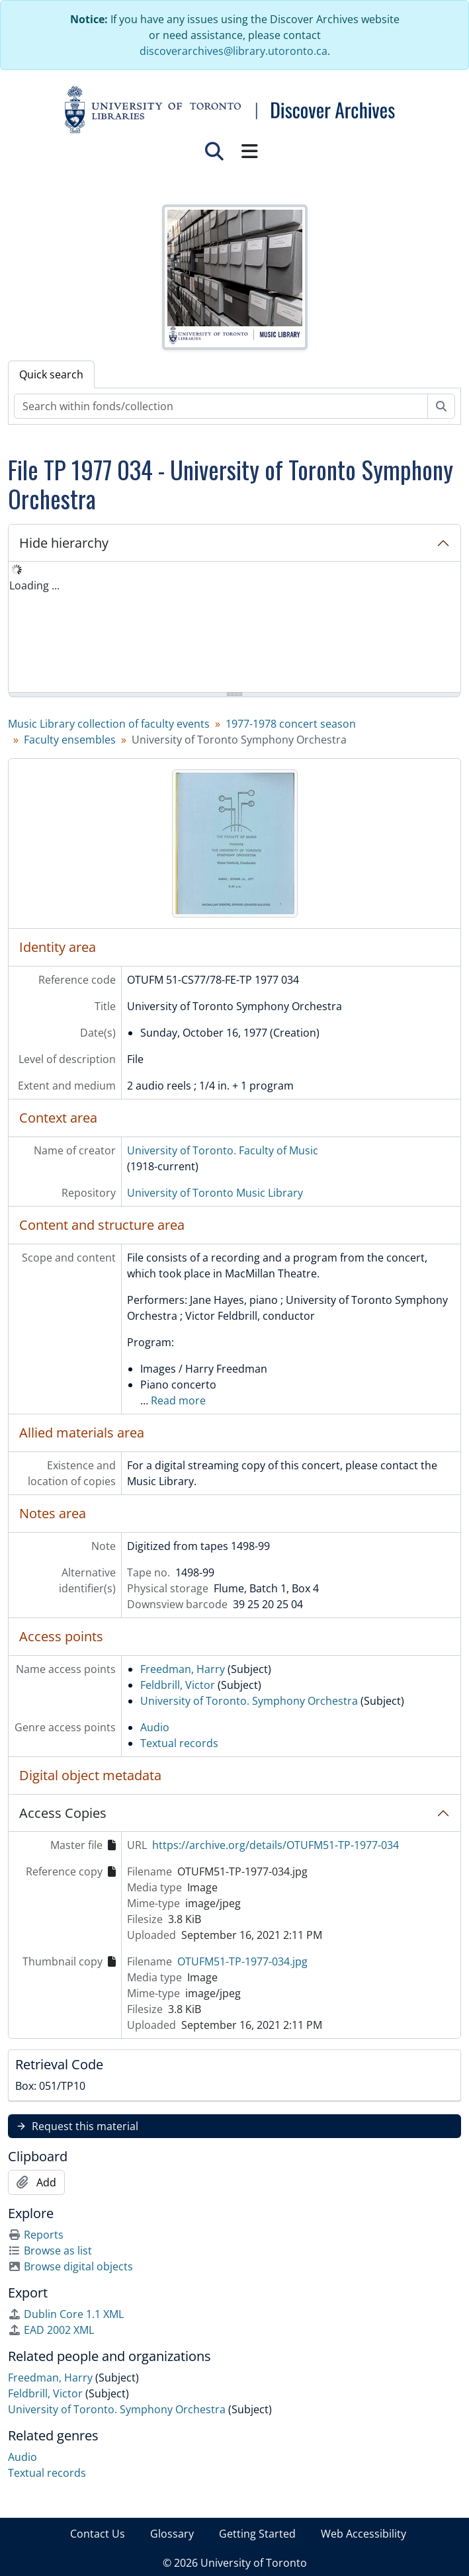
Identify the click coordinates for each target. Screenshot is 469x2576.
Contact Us (97, 2533)
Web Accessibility (363, 2533)
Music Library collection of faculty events (109, 723)
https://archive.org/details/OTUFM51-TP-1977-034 (275, 1845)
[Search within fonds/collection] (221, 406)
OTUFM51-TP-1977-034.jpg (242, 1961)
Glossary (172, 2533)
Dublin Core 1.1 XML (66, 2314)
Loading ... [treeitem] (34, 585)
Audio (154, 1727)
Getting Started (257, 2533)
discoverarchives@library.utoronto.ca (233, 51)
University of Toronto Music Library (215, 1192)
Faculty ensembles (70, 739)
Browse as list (50, 2250)
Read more (178, 1400)
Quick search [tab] (51, 374)
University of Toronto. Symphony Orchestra (249, 1701)
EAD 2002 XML (51, 2330)
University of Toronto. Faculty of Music (222, 1150)
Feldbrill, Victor (177, 1685)
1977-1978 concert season (291, 723)
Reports (36, 2234)
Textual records (179, 1743)
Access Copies (63, 1813)
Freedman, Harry (182, 1669)
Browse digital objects (70, 2266)
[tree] (234, 628)
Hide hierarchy (63, 543)
